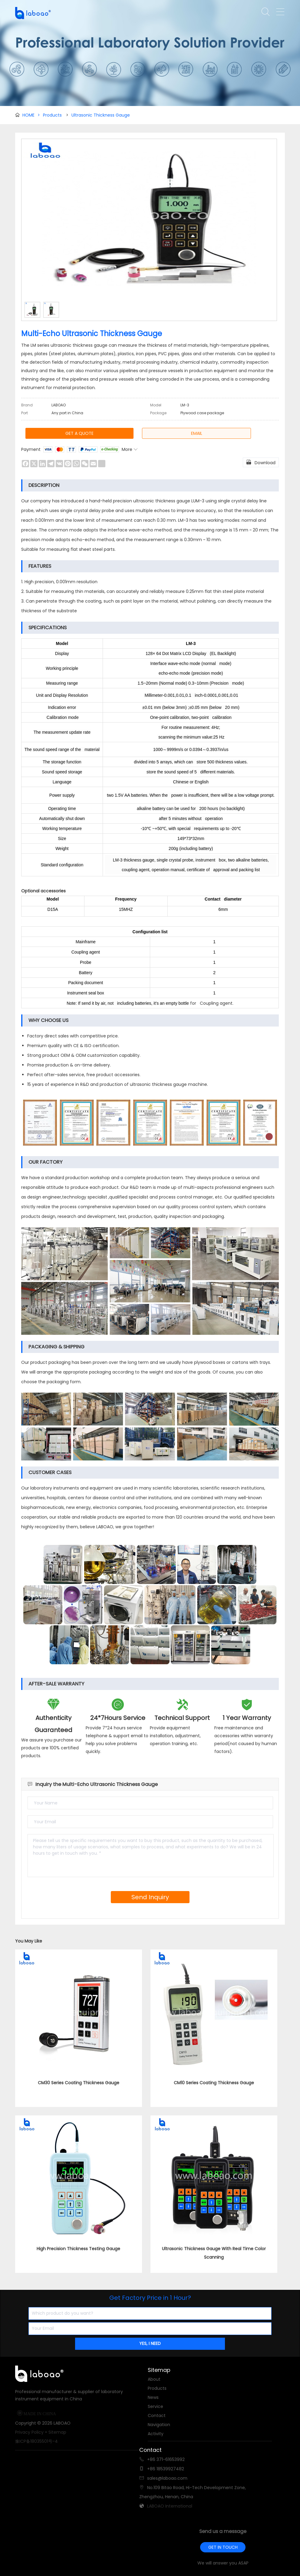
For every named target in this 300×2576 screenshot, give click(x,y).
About (154, 2379)
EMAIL (196, 433)
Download (260, 462)
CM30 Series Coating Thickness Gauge (78, 2083)
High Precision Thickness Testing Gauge (78, 2249)
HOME (31, 115)
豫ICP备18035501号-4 (36, 2441)
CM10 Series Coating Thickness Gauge (214, 2083)
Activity (155, 2434)
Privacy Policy (29, 2432)
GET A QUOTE (79, 433)
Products (52, 115)
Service (155, 2406)
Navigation (159, 2425)
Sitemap (57, 2432)
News (153, 2397)
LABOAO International (169, 2506)
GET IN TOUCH (223, 2547)
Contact (157, 2415)
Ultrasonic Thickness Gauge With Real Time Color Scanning (214, 2253)
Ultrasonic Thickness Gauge (100, 115)
